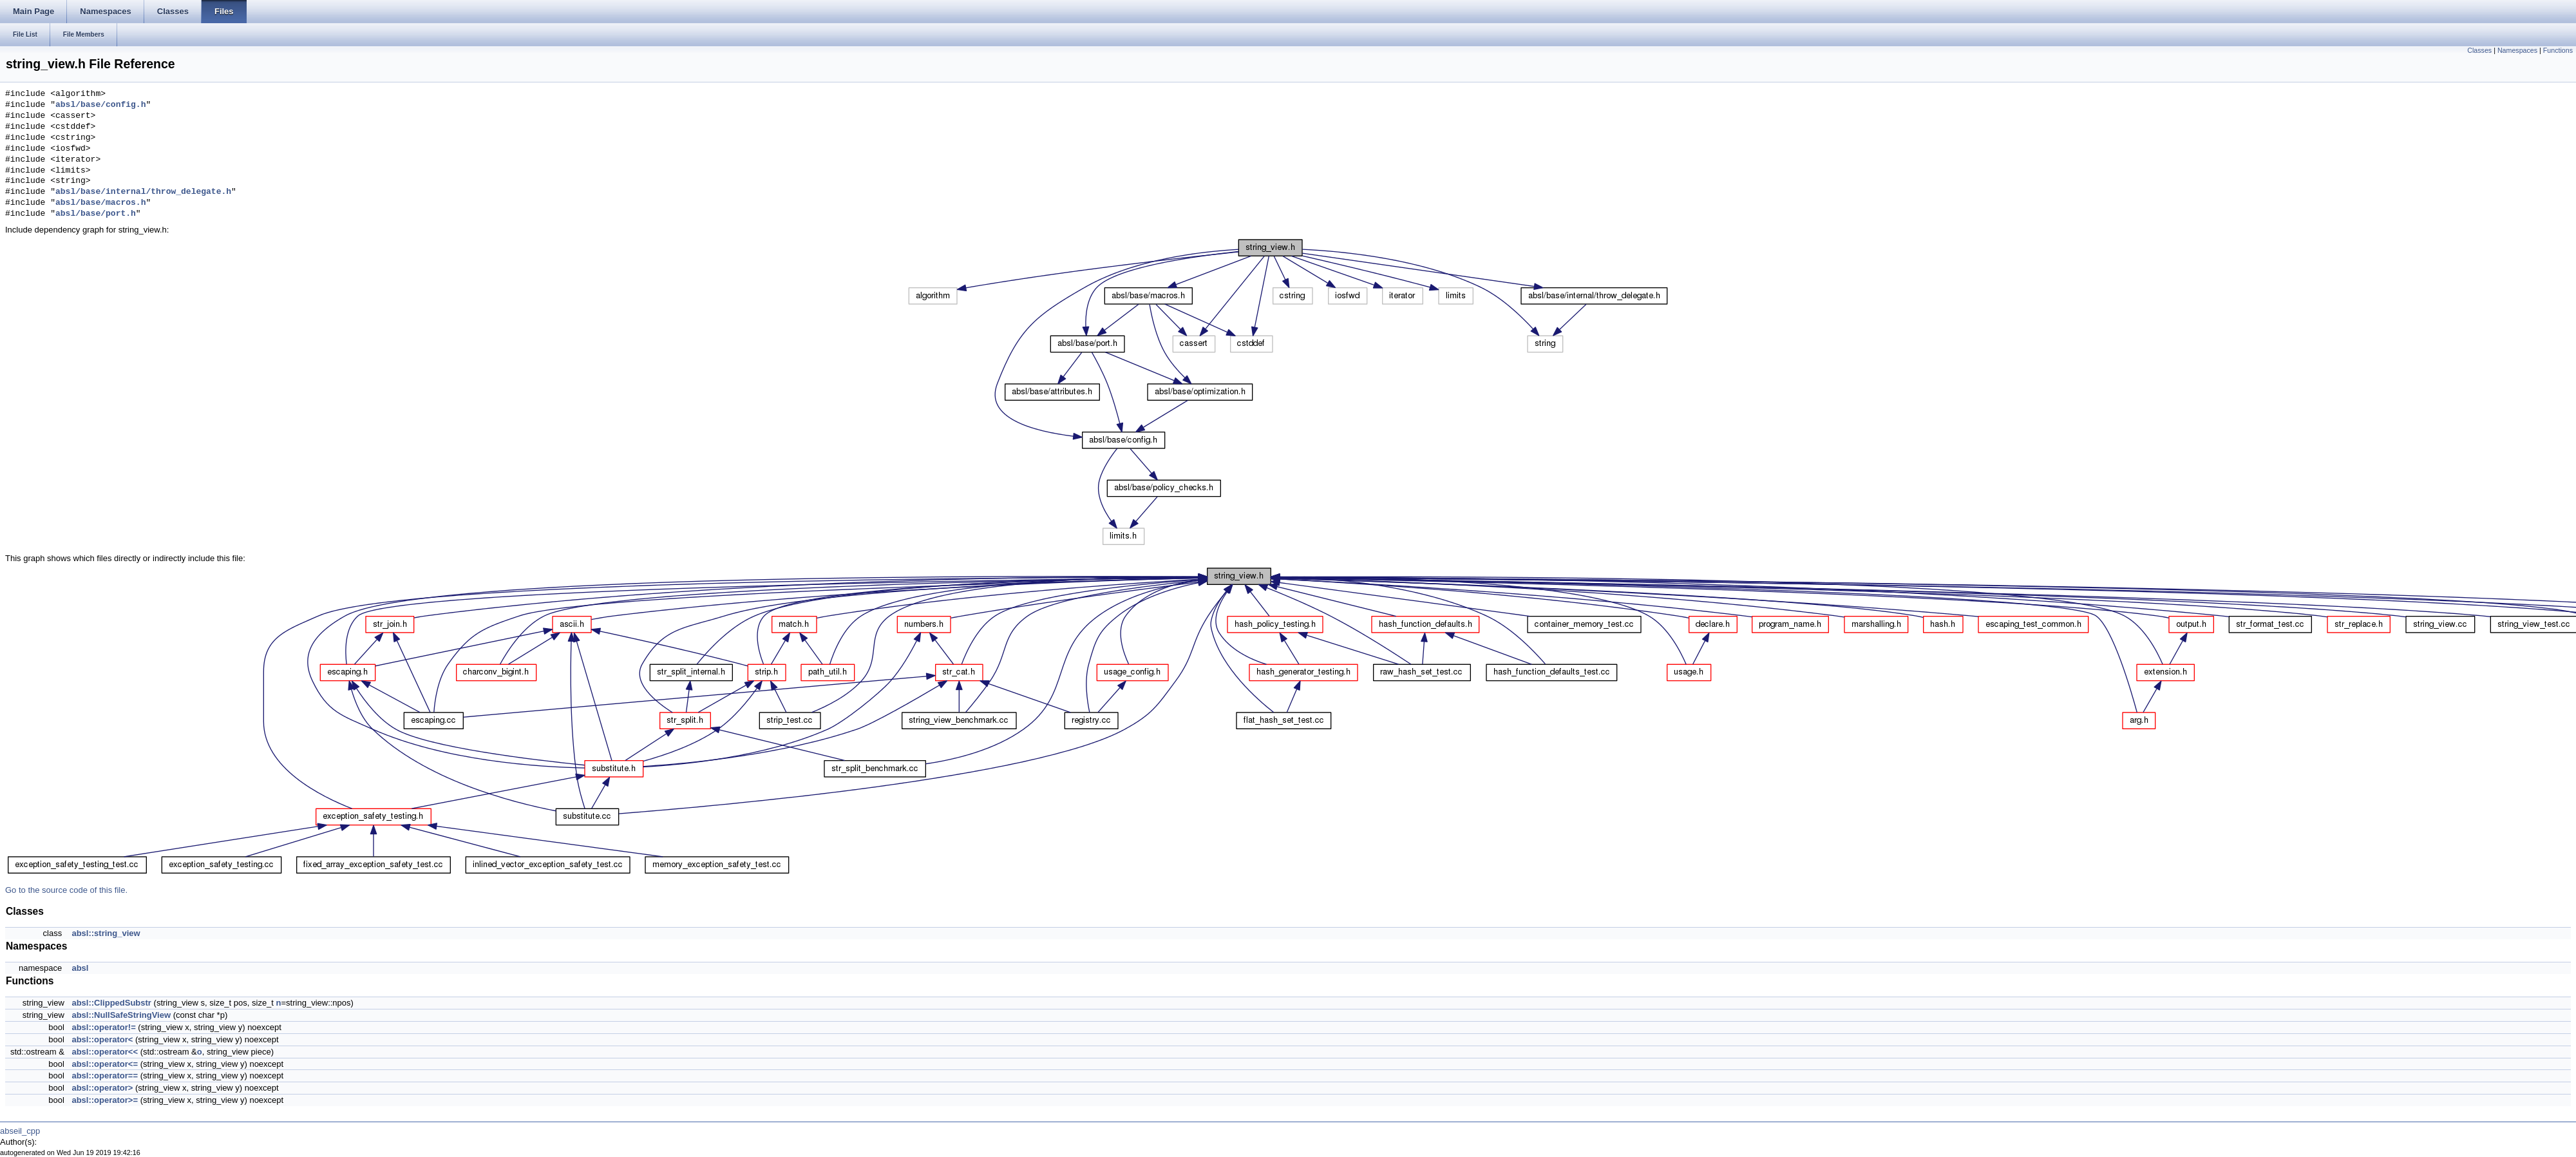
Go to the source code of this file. (66, 890)
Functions (2558, 50)
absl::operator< (102, 1039)
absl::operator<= (104, 1064)
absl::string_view (105, 933)
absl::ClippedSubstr (111, 1003)
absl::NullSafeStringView (121, 1015)
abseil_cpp (20, 1131)
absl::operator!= (103, 1027)
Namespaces (2517, 50)
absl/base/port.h (95, 214)
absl (79, 968)
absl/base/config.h (100, 105)
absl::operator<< (104, 1052)
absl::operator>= (104, 1100)
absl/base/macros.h (100, 203)
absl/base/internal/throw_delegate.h (143, 192)
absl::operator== (104, 1075)
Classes (2479, 50)
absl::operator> (102, 1088)
